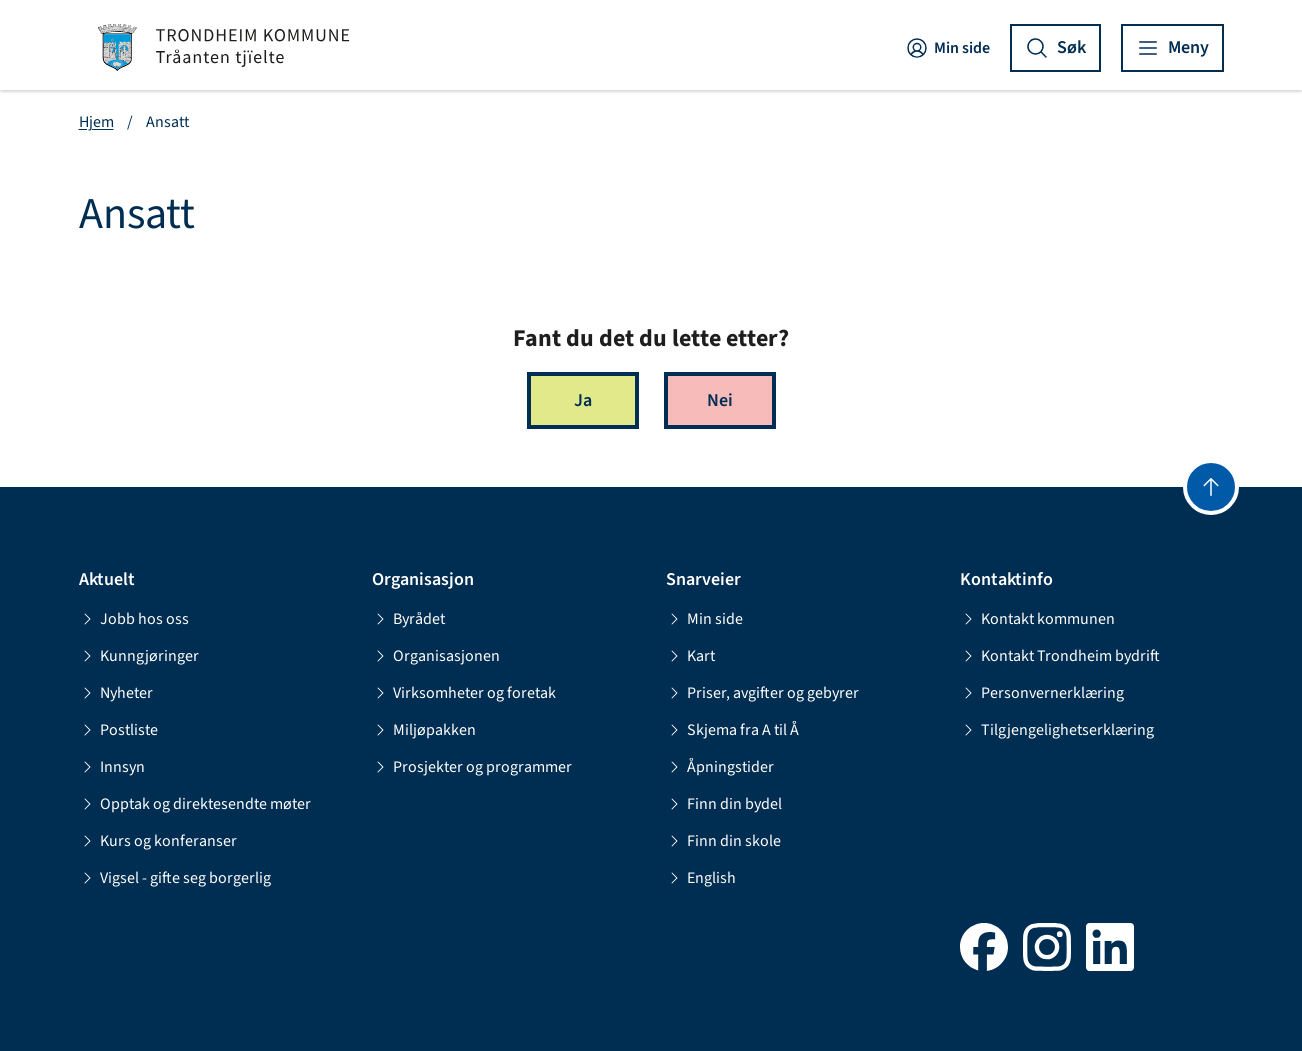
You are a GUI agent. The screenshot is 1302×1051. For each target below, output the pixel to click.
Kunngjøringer (139, 656)
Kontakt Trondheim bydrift (1060, 656)
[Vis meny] (1172, 48)
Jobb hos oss (134, 619)
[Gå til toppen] (1211, 487)
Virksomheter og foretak (464, 693)
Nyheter (116, 693)
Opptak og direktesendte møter (195, 804)
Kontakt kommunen (1037, 619)
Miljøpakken (424, 730)
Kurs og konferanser (158, 841)
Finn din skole (723, 841)
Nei (720, 400)
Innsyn (112, 767)
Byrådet (408, 619)
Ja (583, 400)
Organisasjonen (436, 656)
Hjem (96, 122)
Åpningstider (720, 767)
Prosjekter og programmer (472, 767)
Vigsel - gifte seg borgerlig (175, 878)
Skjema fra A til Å (732, 730)
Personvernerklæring (1042, 693)
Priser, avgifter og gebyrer (762, 693)
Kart (690, 656)
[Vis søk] (1055, 48)
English (701, 878)
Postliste (118, 730)
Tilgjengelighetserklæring (1057, 730)
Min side (947, 48)
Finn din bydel (724, 804)
